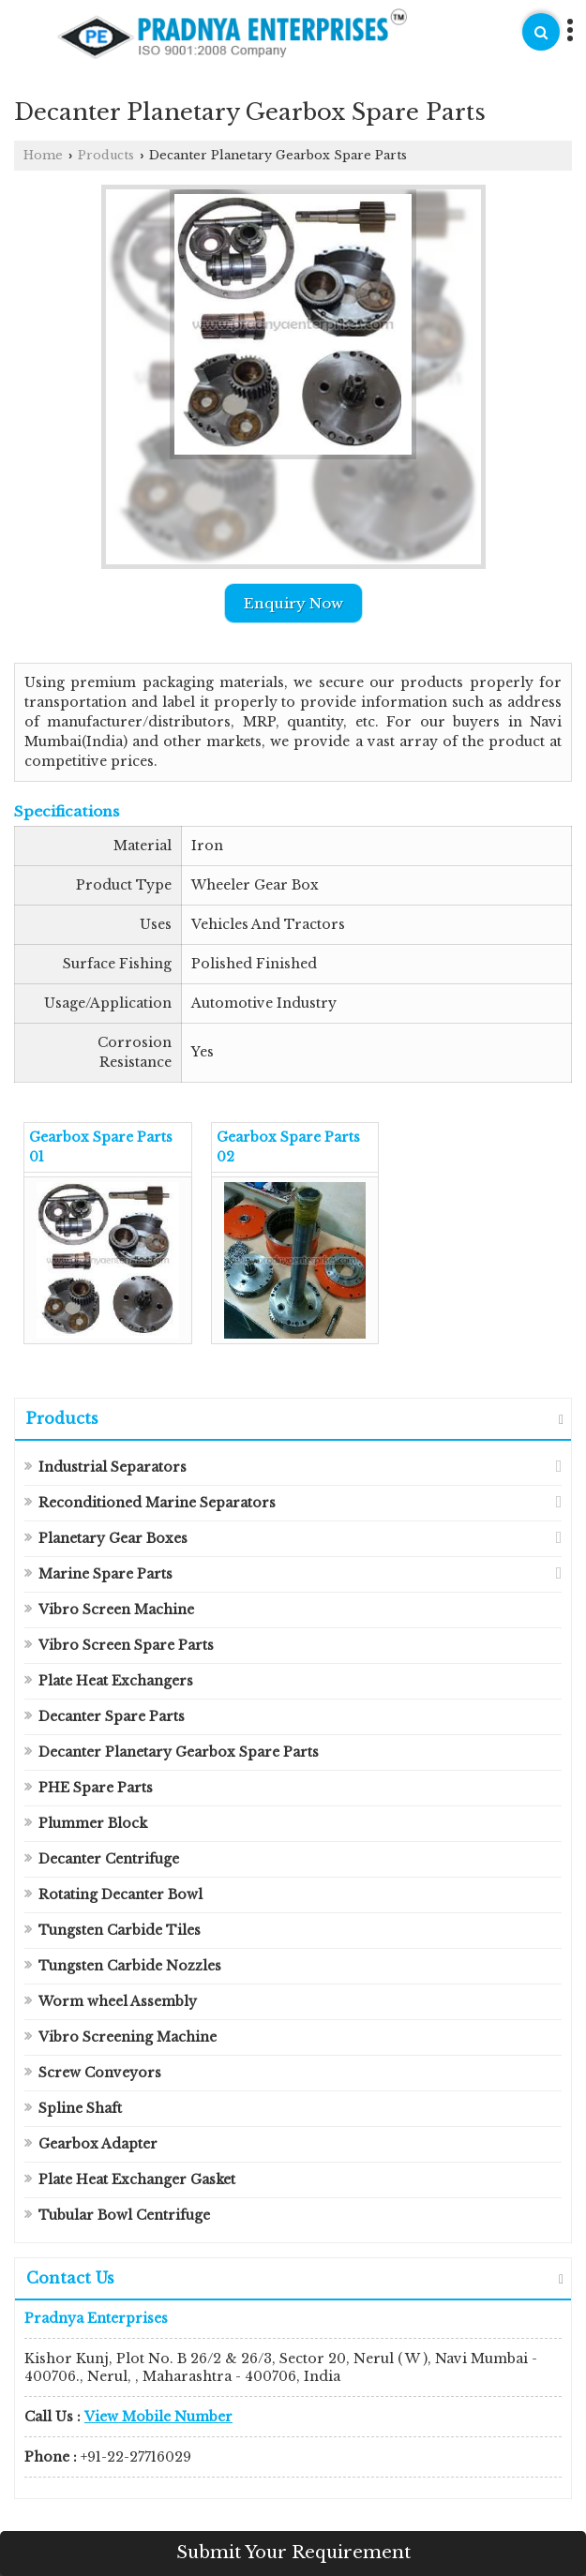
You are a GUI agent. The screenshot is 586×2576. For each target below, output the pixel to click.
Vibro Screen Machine (116, 1609)
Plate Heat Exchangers (115, 1680)
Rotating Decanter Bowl (120, 1894)
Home (43, 155)
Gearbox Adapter (98, 2143)
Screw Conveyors (99, 2072)
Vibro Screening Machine (127, 2037)
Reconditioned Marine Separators (157, 1502)
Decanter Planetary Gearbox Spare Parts (178, 1752)
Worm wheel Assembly (117, 2001)
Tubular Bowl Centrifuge (124, 2215)
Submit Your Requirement (293, 2552)
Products (106, 155)
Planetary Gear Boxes (113, 1538)
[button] (158, 2416)
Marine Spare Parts (105, 1573)
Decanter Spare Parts (111, 1716)
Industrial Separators (112, 1467)
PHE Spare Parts (95, 1787)
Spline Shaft (80, 2108)
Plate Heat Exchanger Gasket (136, 2179)
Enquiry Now (293, 603)
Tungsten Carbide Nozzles (129, 1965)
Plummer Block (92, 1823)
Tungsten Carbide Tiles (119, 1930)
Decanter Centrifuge (108, 1858)
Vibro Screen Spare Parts (126, 1645)
